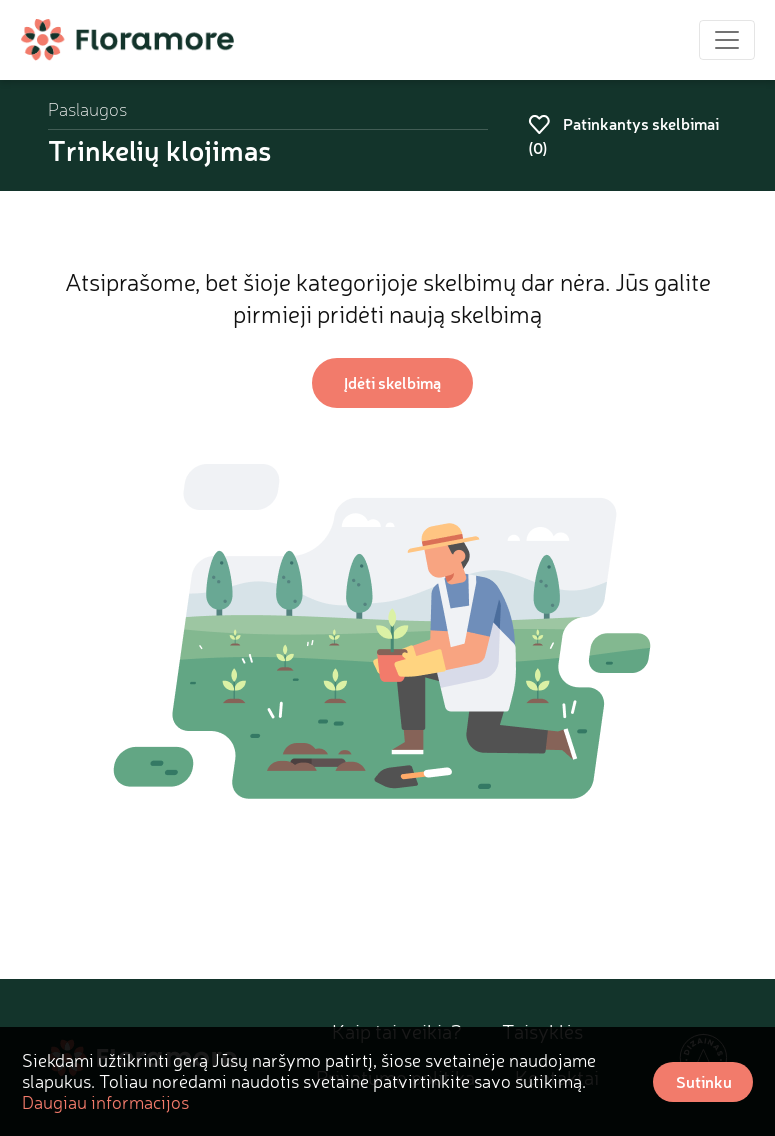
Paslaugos (87, 109)
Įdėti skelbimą (392, 382)
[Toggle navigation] (727, 40)
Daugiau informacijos (105, 1102)
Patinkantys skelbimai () (623, 135)
